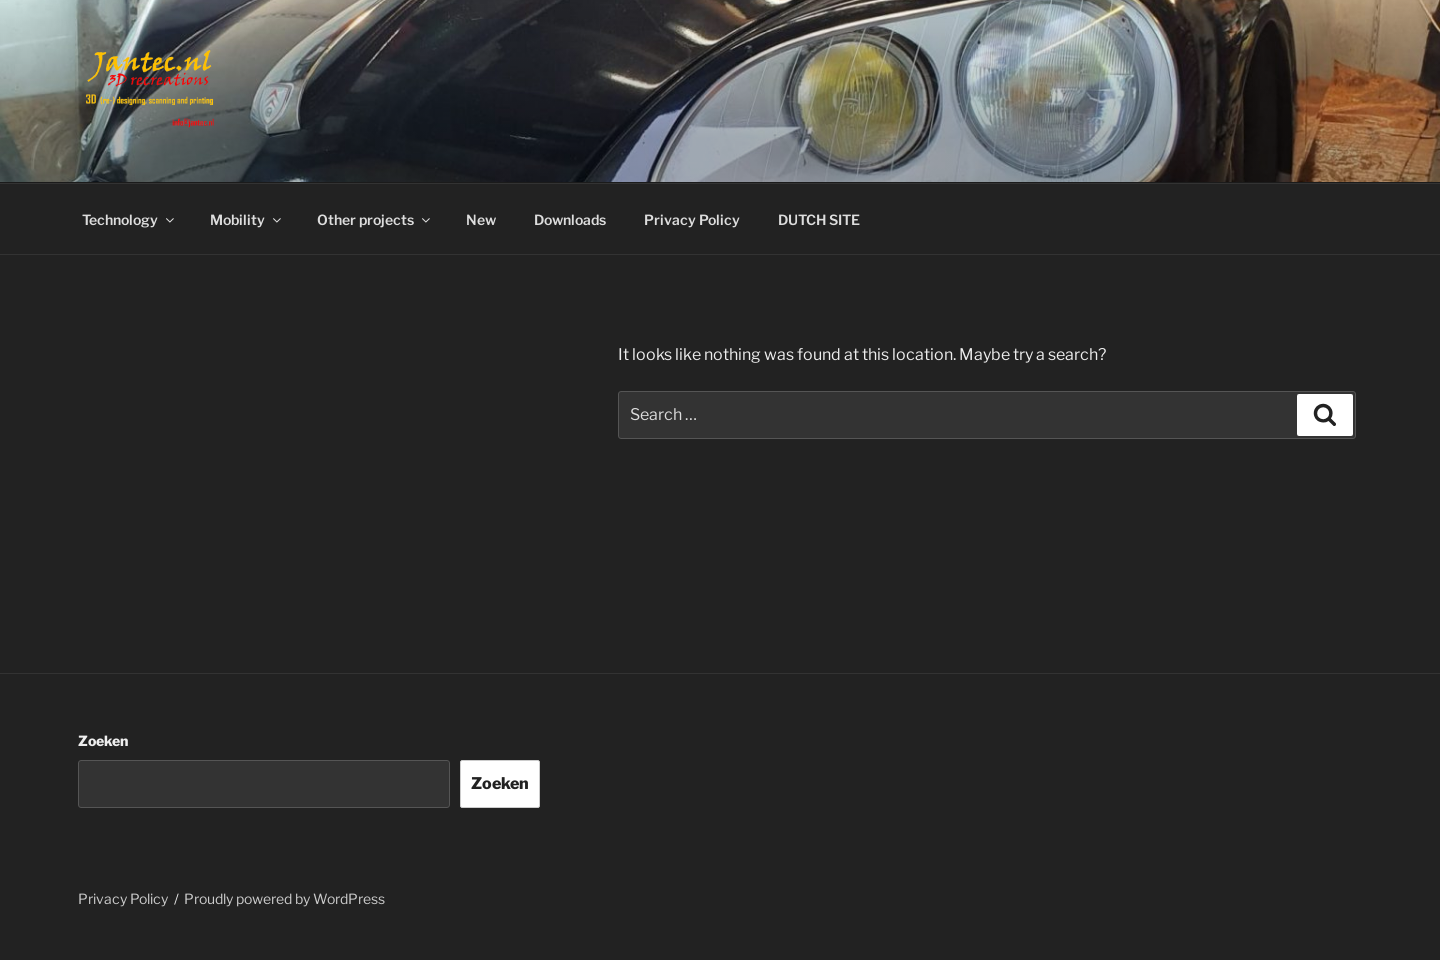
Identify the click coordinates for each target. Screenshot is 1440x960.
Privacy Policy (692, 219)
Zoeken (103, 740)
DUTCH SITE (819, 219)
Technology (129, 219)
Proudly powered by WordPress (284, 898)
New (481, 219)
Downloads (570, 219)
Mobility (247, 219)
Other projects (375, 219)
